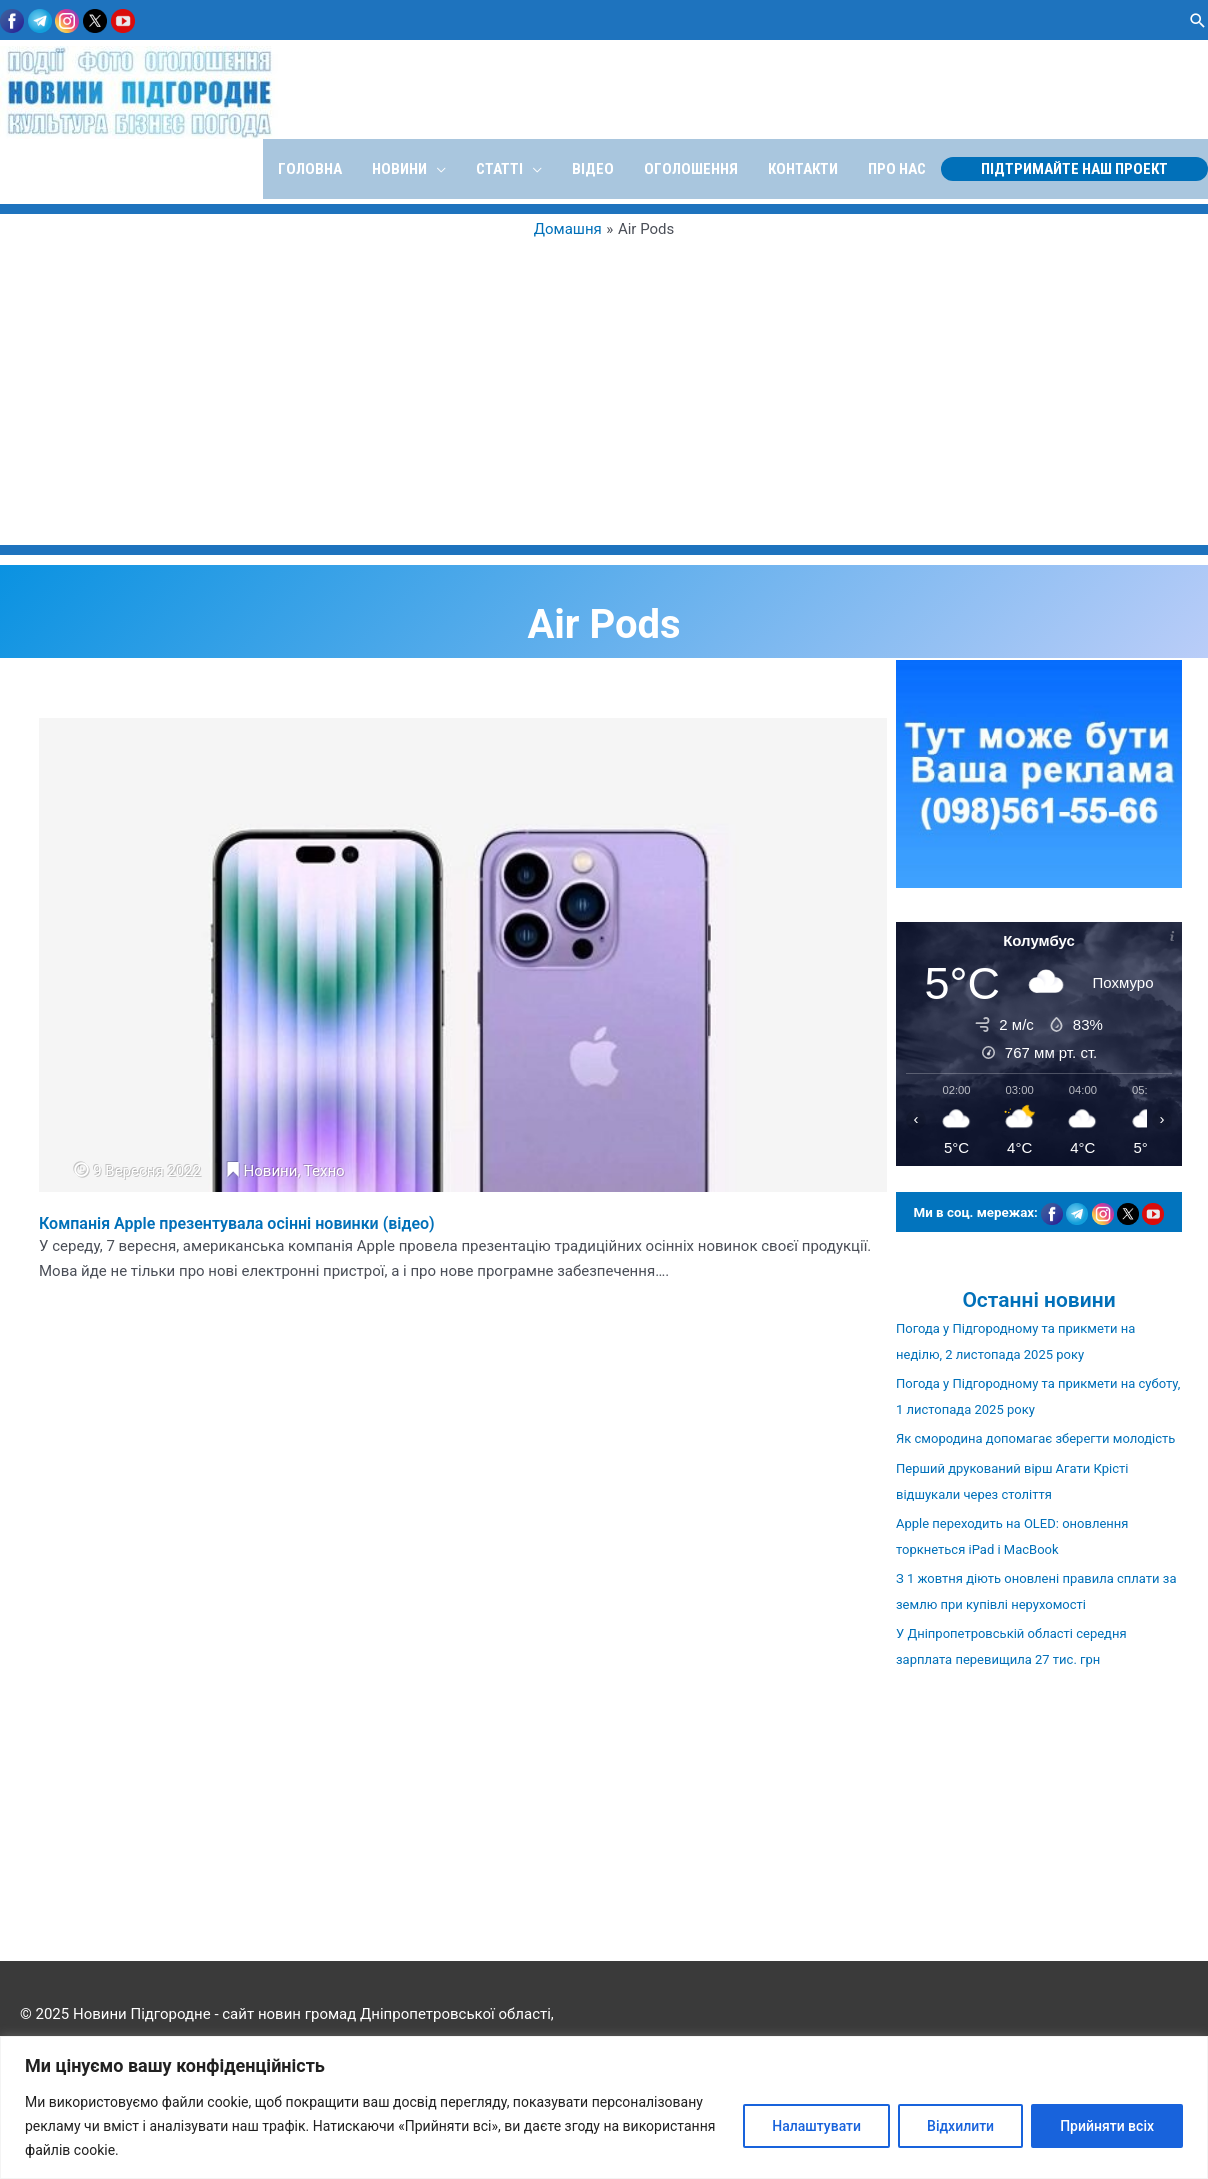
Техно (324, 1171)
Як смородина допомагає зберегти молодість (1035, 1438)
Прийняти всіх (1107, 2126)
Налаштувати (816, 2126)
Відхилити (960, 2126)
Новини (271, 1171)
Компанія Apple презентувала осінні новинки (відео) (237, 1223)
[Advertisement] (604, 390)
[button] (1198, 20)
